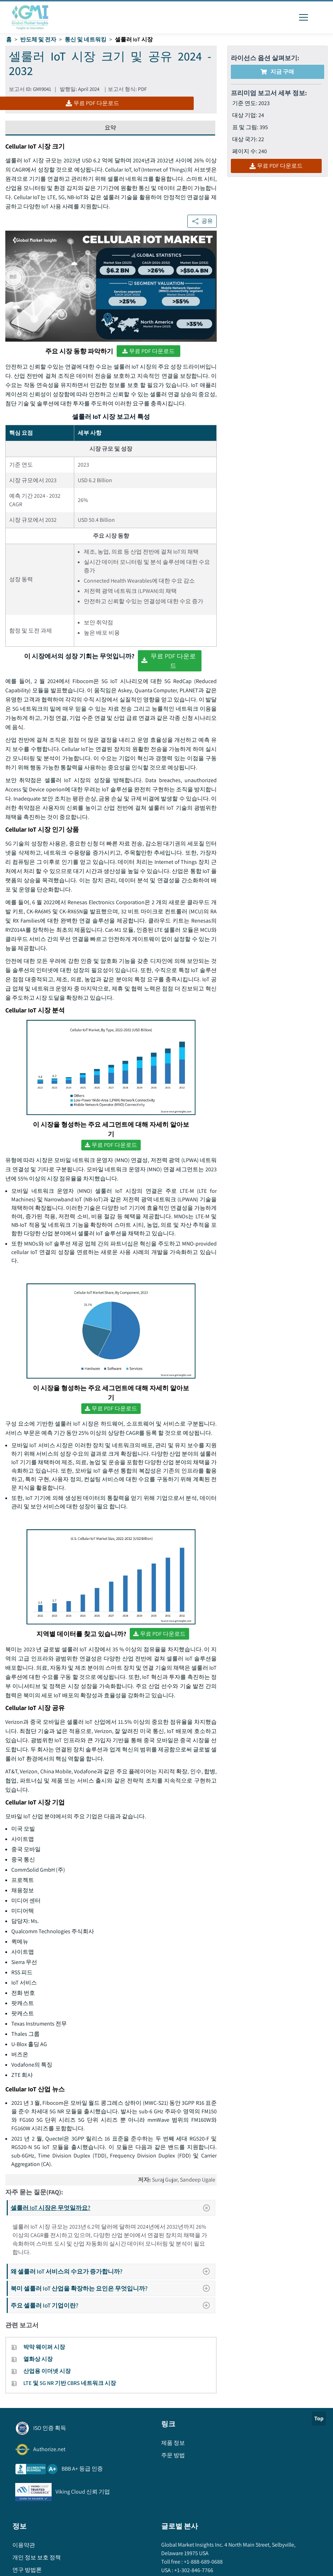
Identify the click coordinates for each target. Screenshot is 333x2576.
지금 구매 (277, 71)
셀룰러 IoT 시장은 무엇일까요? (113, 2208)
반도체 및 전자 (38, 39)
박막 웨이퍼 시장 (44, 2347)
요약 (110, 127)
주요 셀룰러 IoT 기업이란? (112, 2305)
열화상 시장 (38, 2359)
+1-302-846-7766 (193, 2570)
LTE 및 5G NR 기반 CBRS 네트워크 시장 (69, 2383)
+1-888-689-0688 (203, 2561)
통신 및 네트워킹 (85, 39)
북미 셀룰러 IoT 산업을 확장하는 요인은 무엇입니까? (112, 2288)
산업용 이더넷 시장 (47, 2371)
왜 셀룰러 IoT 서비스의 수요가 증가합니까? (112, 2271)
